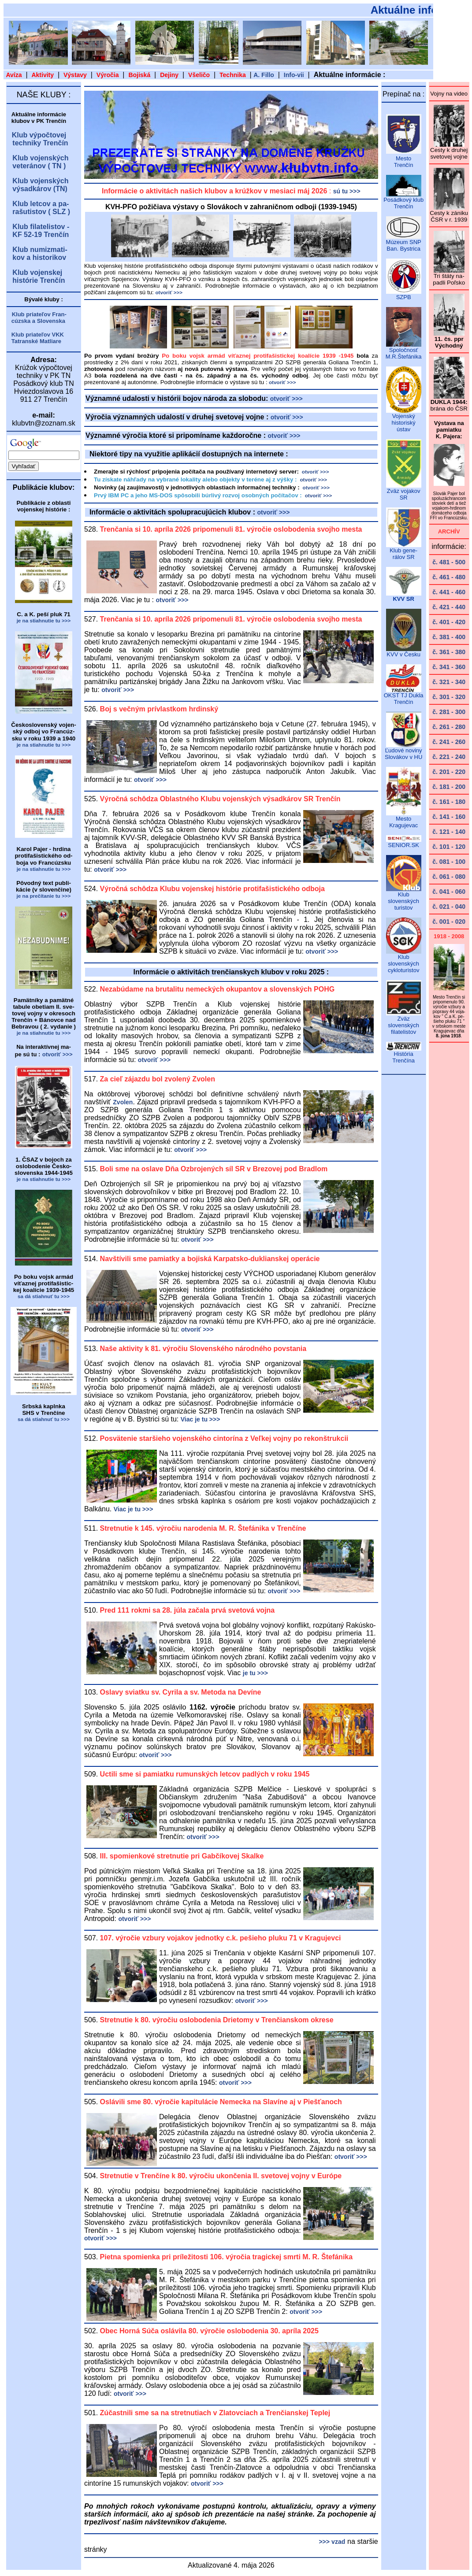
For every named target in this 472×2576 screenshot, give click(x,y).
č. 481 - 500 (448, 562)
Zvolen (123, 1102)
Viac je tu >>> (200, 1419)
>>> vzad (332, 2541)
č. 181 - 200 (448, 786)
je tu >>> (255, 1673)
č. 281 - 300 (448, 711)
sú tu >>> (347, 191)
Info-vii (294, 74)
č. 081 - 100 (448, 861)
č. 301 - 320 (448, 696)
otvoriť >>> (286, 398)
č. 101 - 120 (448, 846)
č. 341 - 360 (448, 666)
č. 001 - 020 (448, 921)
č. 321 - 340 (448, 681)
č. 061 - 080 (448, 876)
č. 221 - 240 (448, 756)
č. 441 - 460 (448, 592)
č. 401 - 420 (448, 621)
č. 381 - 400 (448, 636)
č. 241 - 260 (448, 741)
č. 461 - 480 (448, 577)
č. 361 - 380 (448, 651)
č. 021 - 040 (448, 906)
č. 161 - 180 (448, 801)
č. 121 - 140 (448, 831)
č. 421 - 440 (448, 607)
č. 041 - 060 (448, 891)
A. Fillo (263, 74)
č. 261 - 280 (448, 726)
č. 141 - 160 (448, 816)
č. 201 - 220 (448, 771)
